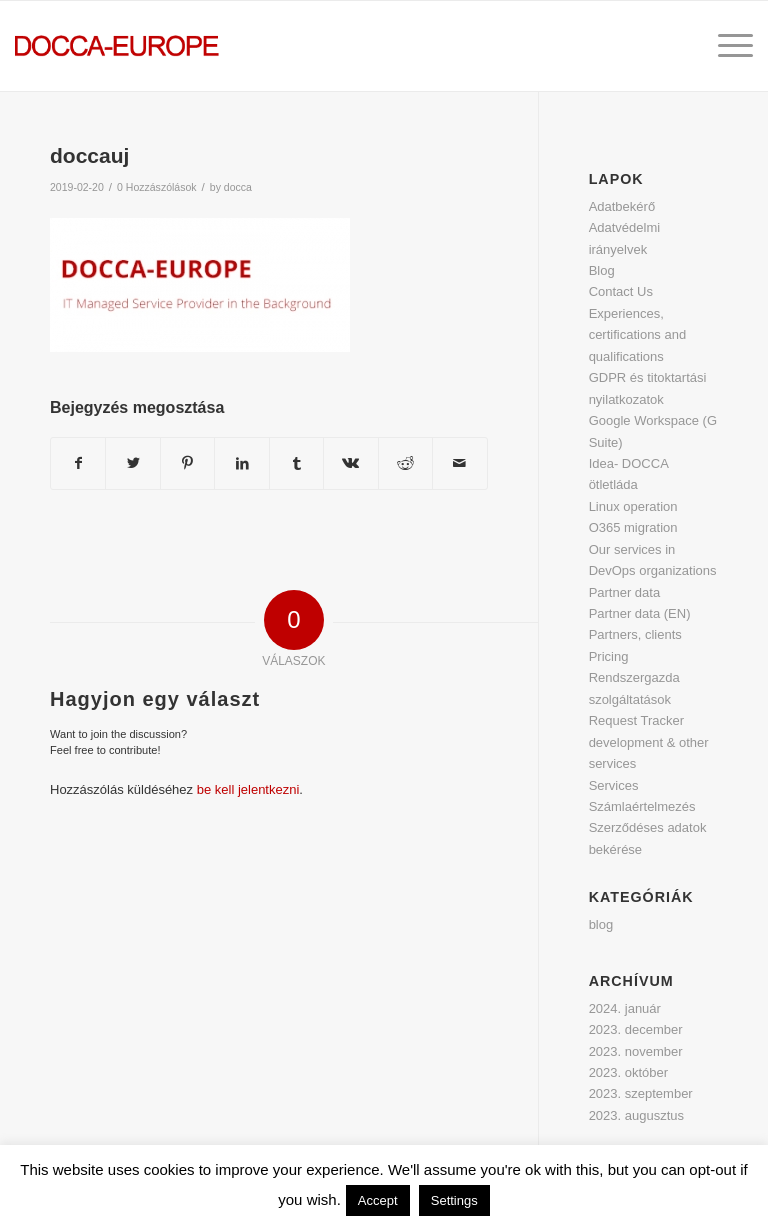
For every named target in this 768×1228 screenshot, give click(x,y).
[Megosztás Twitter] (132, 463)
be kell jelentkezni (248, 789)
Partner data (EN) (640, 613)
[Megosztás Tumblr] (296, 463)
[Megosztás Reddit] (405, 463)
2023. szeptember (641, 1093)
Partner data (625, 592)
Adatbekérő (622, 206)
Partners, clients (635, 634)
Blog (602, 270)
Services (614, 785)
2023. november (636, 1051)
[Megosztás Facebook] (78, 463)
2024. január (625, 1008)
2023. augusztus (636, 1115)
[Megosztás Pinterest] (187, 463)
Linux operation (633, 506)
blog (601, 924)
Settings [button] (454, 1200)
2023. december (636, 1029)
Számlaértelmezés (642, 806)
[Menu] (725, 46)
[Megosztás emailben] (459, 463)
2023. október (629, 1072)
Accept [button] (378, 1200)
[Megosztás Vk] (350, 463)
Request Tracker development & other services (649, 742)
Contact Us (621, 291)
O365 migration (633, 527)
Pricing (609, 656)
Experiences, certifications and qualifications (638, 335)
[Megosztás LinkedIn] (241, 463)
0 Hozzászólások (157, 187)
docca (238, 187)
